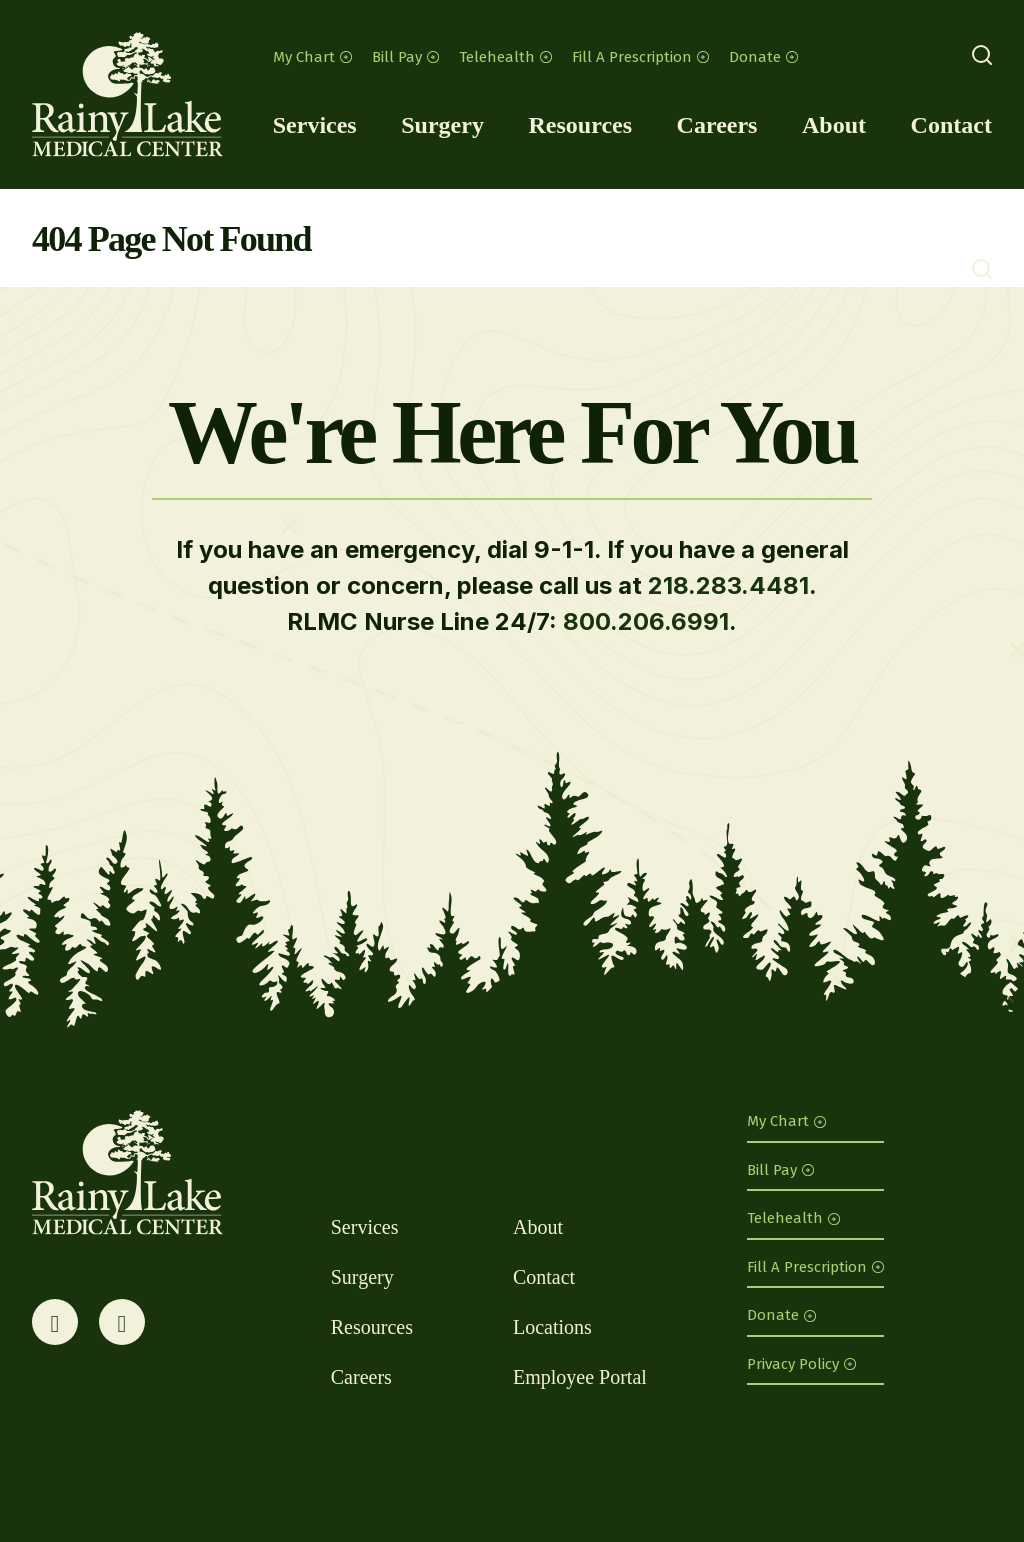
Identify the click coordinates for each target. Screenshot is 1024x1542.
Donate (763, 57)
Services (315, 125)
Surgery (442, 125)
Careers (717, 125)
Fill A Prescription (640, 57)
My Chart (312, 57)
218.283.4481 (728, 585)
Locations (552, 1327)
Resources (580, 125)
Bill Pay (405, 57)
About (834, 125)
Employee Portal (580, 1377)
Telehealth (505, 57)
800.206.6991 (646, 621)
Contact (951, 125)
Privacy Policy (801, 1364)
